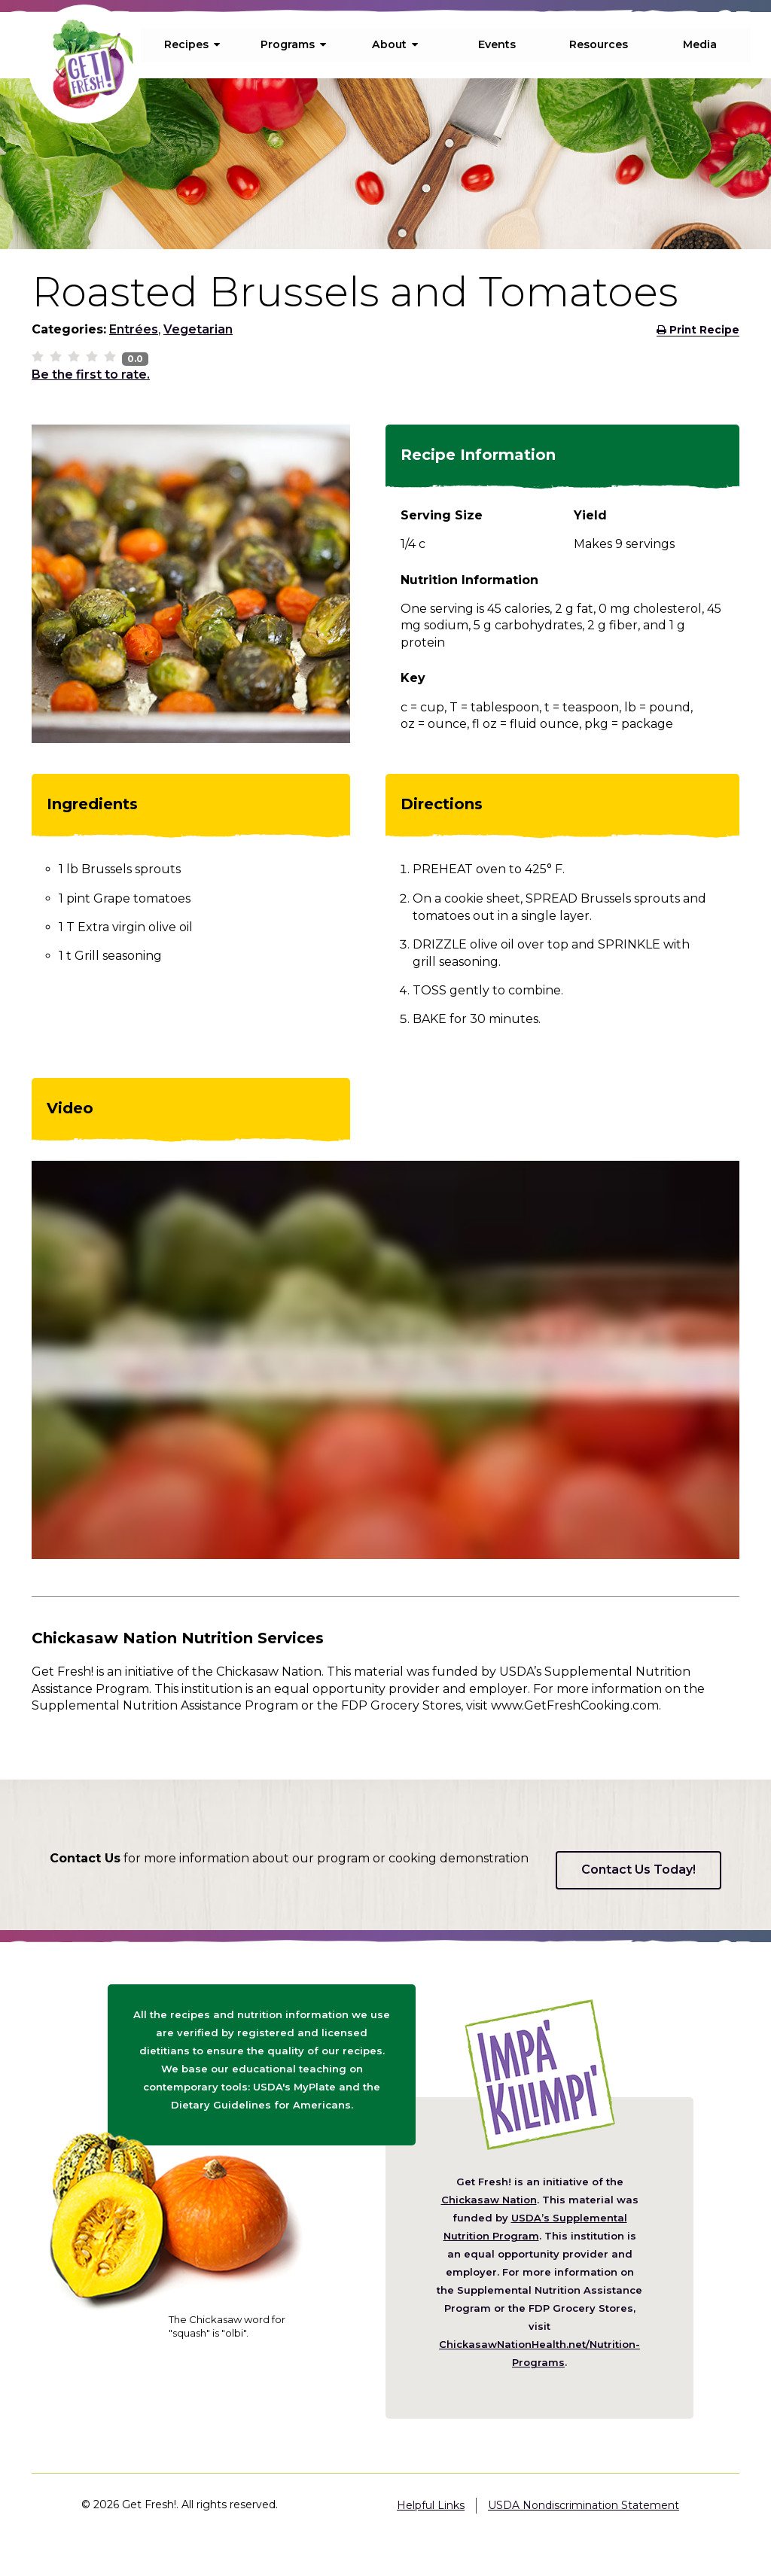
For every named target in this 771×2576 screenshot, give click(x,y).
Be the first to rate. (91, 374)
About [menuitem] (395, 44)
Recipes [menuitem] (192, 44)
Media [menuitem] (700, 44)
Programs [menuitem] (293, 44)
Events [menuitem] (497, 44)
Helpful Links (431, 2505)
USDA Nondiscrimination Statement (583, 2505)
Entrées (133, 329)
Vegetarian (198, 329)
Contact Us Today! (638, 1869)
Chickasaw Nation (489, 2200)
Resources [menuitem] (598, 44)
